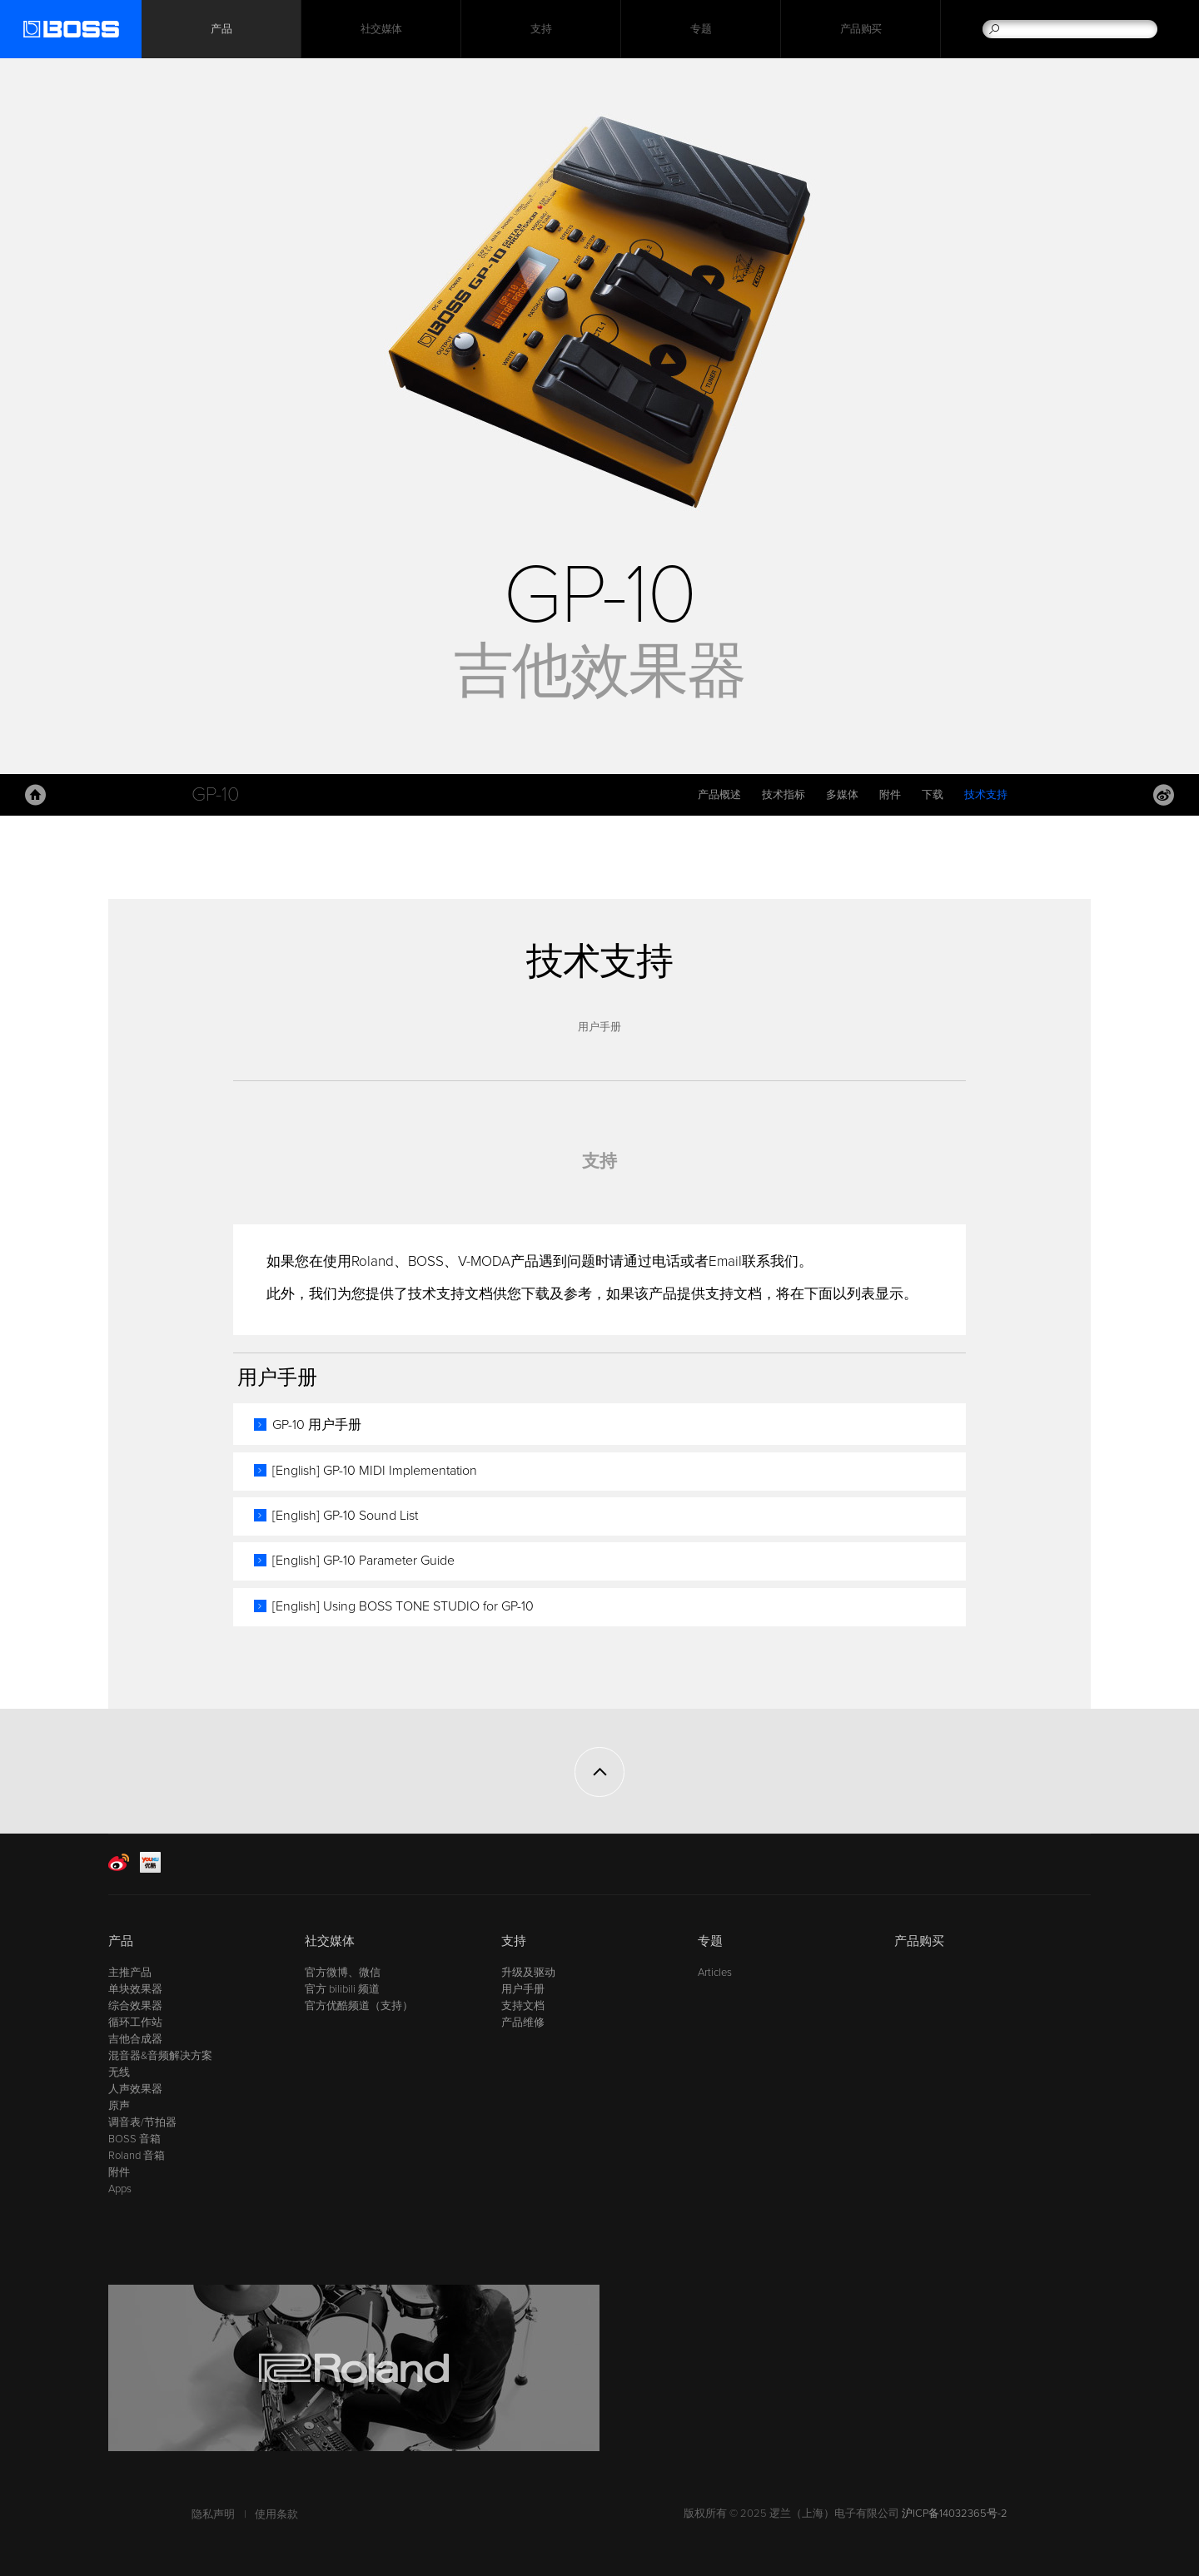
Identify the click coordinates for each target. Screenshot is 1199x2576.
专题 (700, 29)
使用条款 (276, 2514)
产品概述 (719, 795)
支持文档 (523, 2006)
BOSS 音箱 (134, 2139)
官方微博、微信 (343, 1972)
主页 (35, 795)
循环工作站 (135, 2022)
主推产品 (130, 1972)
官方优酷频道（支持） (359, 2006)
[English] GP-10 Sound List (345, 1515)
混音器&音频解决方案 (160, 2055)
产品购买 (861, 29)
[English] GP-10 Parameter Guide (363, 1560)
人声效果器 (135, 2089)
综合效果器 (135, 2006)
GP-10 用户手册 (316, 1425)
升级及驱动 (528, 1972)
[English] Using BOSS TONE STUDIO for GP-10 (403, 1606)
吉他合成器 (135, 2039)
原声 (119, 2105)
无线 (119, 2072)
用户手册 (599, 1027)
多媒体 (842, 795)
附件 (890, 795)
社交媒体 (381, 29)
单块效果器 (135, 1989)
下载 (932, 795)
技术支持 (985, 795)
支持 (540, 29)
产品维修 (523, 2022)
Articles (715, 1972)
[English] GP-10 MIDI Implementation (374, 1470)
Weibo (1163, 795)
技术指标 (783, 795)
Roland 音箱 (136, 2155)
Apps (120, 2189)
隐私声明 (213, 2514)
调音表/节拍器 (142, 2122)
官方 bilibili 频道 (342, 1989)
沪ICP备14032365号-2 (954, 2513)
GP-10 (216, 794)
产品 (120, 1940)
